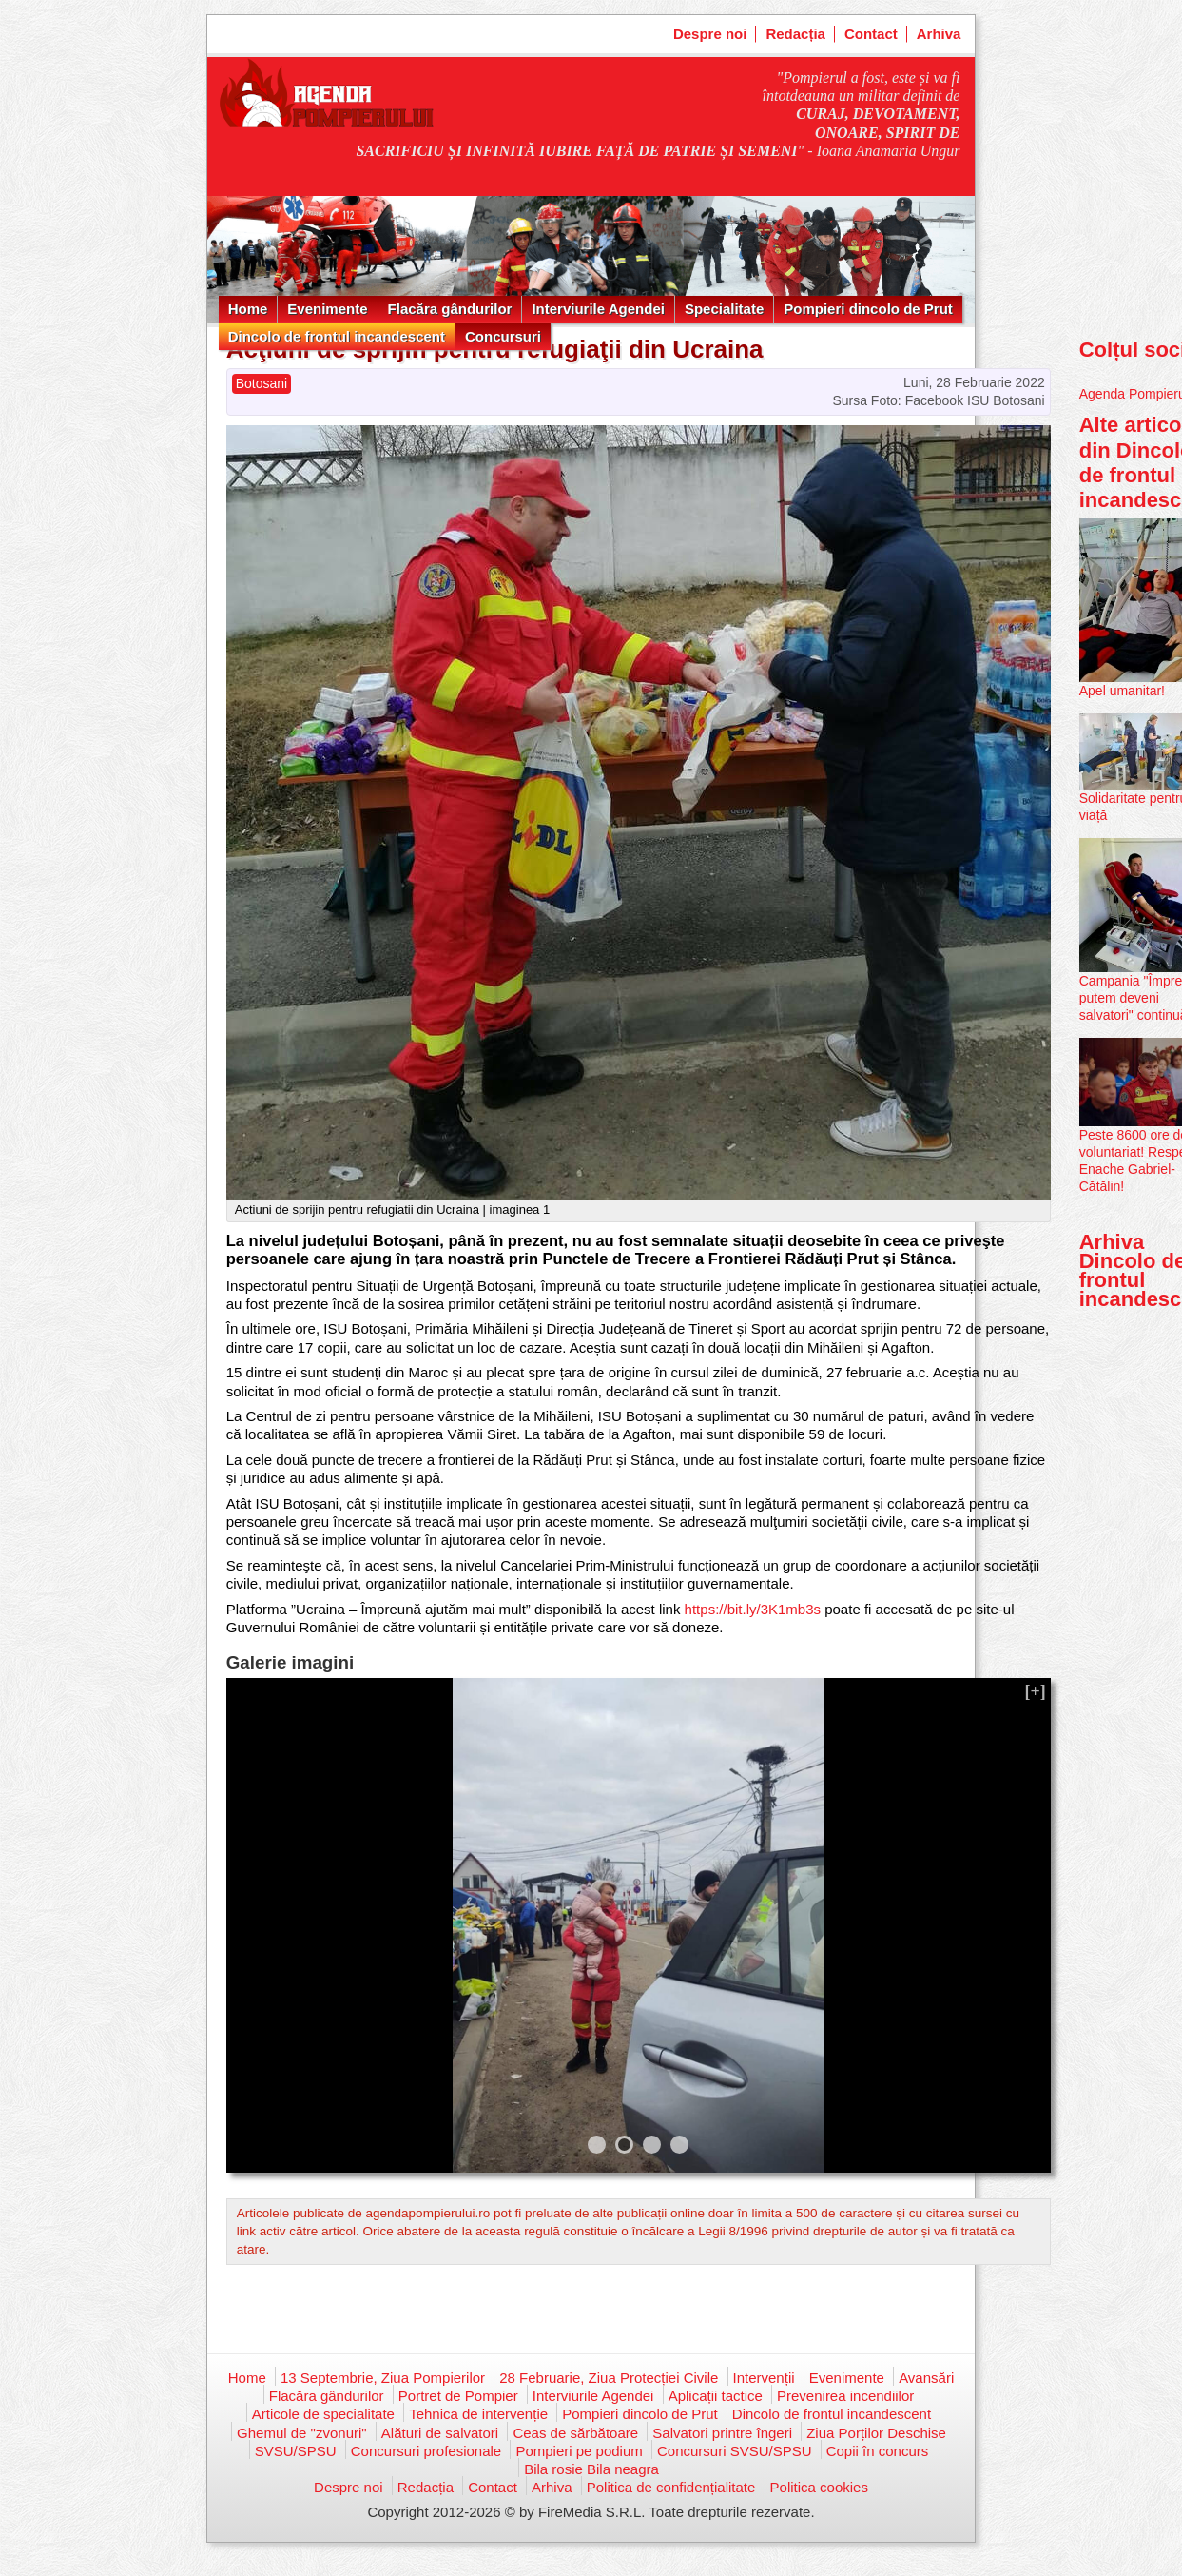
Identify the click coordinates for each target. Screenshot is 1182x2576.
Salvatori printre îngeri (722, 2433)
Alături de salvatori (439, 2433)
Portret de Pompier (458, 2396)
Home (248, 309)
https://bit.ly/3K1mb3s (753, 1609)
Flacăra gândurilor (450, 309)
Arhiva (939, 34)
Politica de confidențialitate (671, 2487)
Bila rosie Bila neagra (591, 2469)
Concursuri (503, 336)
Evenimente (327, 309)
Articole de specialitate (323, 2414)
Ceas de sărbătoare (575, 2433)
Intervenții (764, 2378)
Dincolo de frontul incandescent (336, 336)
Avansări (926, 2378)
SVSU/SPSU (296, 2451)
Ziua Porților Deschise (876, 2433)
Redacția (795, 34)
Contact (871, 34)
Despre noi (710, 34)
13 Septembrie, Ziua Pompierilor (383, 2378)
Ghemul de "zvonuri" (302, 2433)
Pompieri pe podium (578, 2451)
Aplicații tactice (716, 2396)
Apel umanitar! (1122, 690)
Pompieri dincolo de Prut (868, 309)
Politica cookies (819, 2487)
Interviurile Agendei (598, 309)
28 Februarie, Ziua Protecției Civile (608, 2378)
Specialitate (724, 309)
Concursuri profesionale (426, 2451)
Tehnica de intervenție (478, 2414)
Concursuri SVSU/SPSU (734, 2451)
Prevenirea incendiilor (845, 2396)
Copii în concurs (877, 2451)
